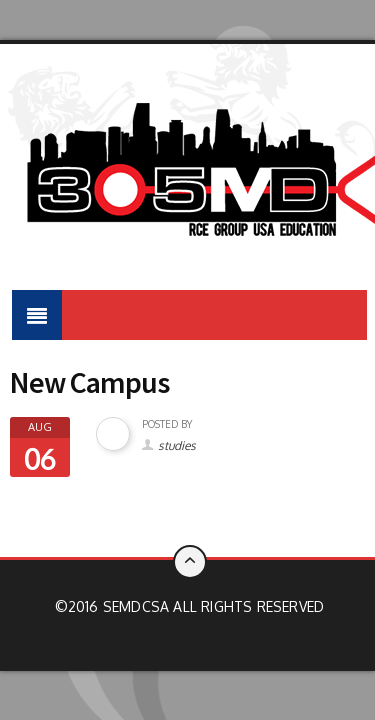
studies (177, 445)
